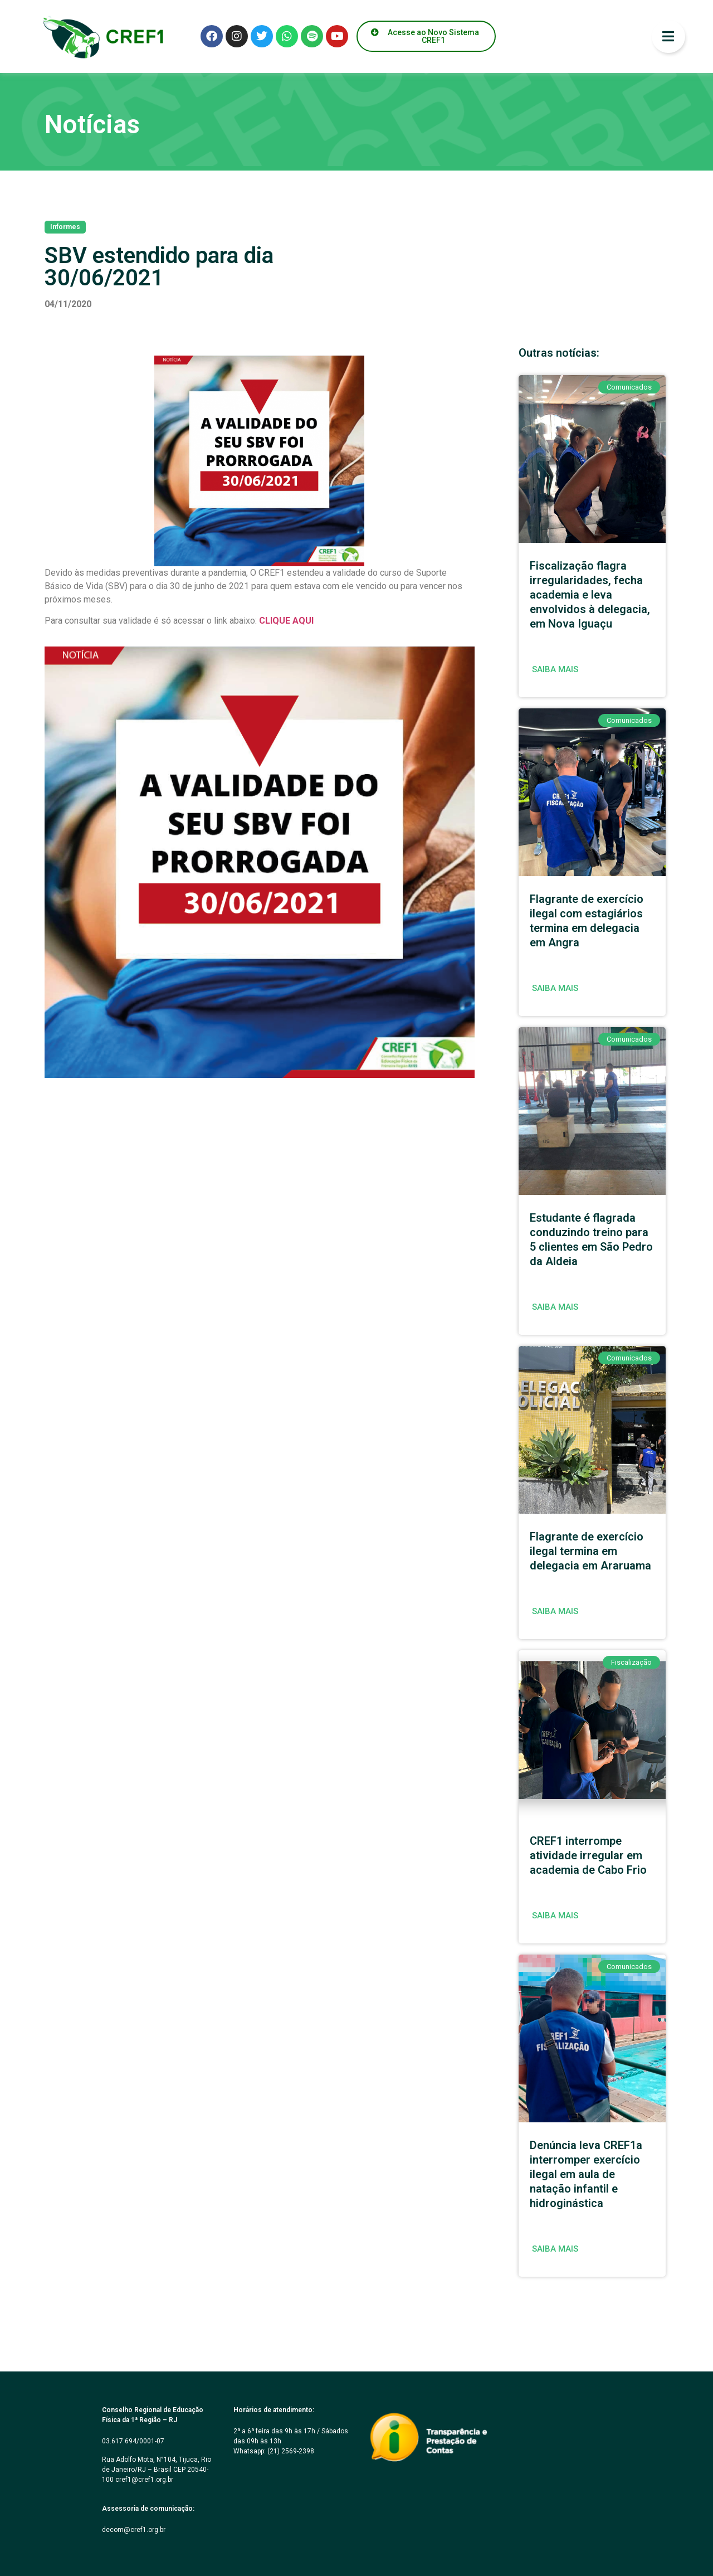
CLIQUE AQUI (286, 620)
